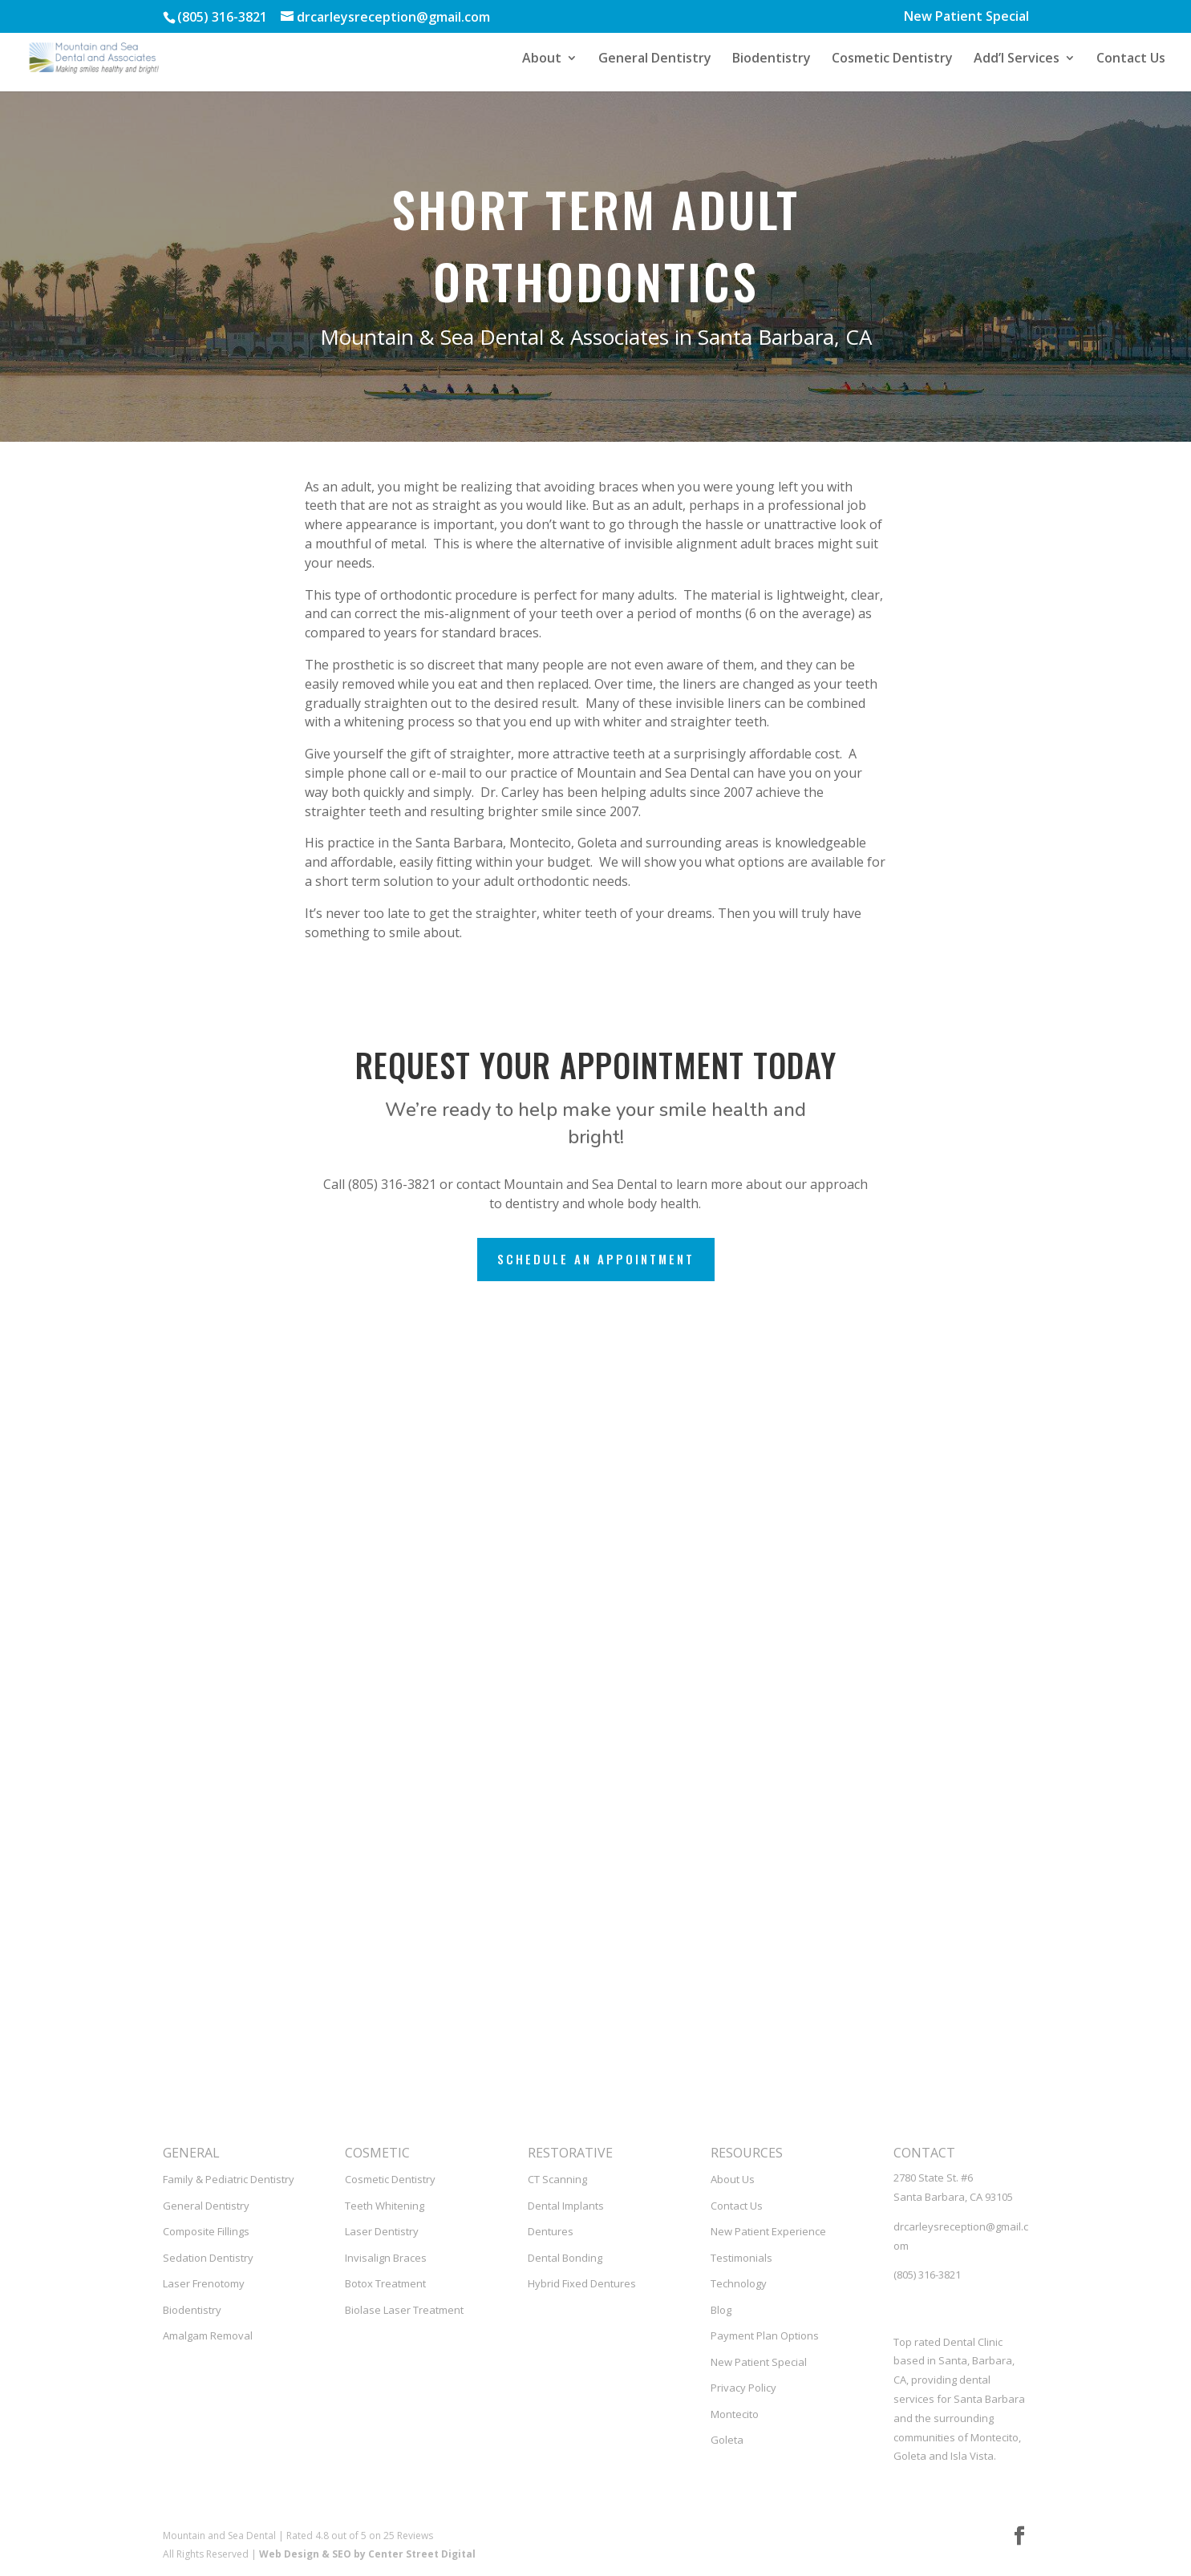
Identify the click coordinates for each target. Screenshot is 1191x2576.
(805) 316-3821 (927, 2274)
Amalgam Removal (208, 2335)
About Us (733, 2179)
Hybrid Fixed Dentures (582, 2283)
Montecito (735, 2414)
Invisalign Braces (386, 2257)
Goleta (727, 2439)
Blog (721, 2310)
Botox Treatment (385, 2283)
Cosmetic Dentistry (892, 59)
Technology (739, 2283)
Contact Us (1130, 59)
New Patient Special (966, 17)
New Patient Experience (768, 2231)
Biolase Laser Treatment (404, 2310)
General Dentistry (654, 59)
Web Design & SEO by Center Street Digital (367, 2554)
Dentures (550, 2231)
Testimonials (741, 2257)
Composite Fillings (206, 2231)
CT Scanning (557, 2179)
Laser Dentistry (382, 2231)
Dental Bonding (565, 2257)
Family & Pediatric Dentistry (228, 2179)
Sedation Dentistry (208, 2257)
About (541, 59)
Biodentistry (771, 59)
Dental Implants (566, 2205)
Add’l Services (1016, 59)
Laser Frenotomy (204, 2283)
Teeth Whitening (384, 2205)
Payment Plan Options (765, 2335)
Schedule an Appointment (596, 1259)
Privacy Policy (743, 2387)
